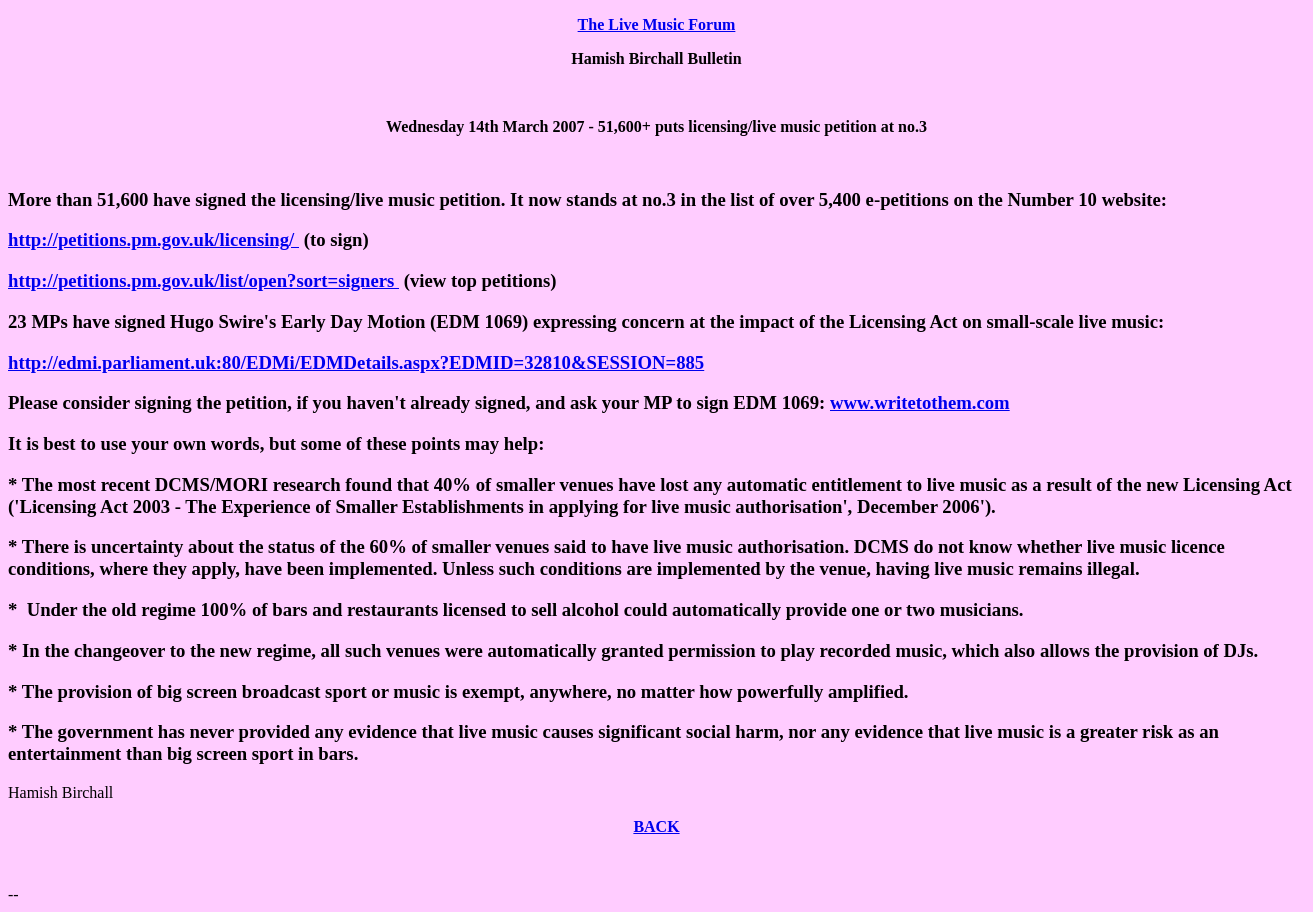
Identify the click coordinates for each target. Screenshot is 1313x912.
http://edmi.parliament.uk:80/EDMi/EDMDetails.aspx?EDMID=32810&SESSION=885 (356, 362)
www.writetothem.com (920, 402)
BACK (656, 826)
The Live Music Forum (657, 24)
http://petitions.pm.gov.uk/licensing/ (153, 239)
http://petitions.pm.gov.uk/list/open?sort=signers (203, 280)
